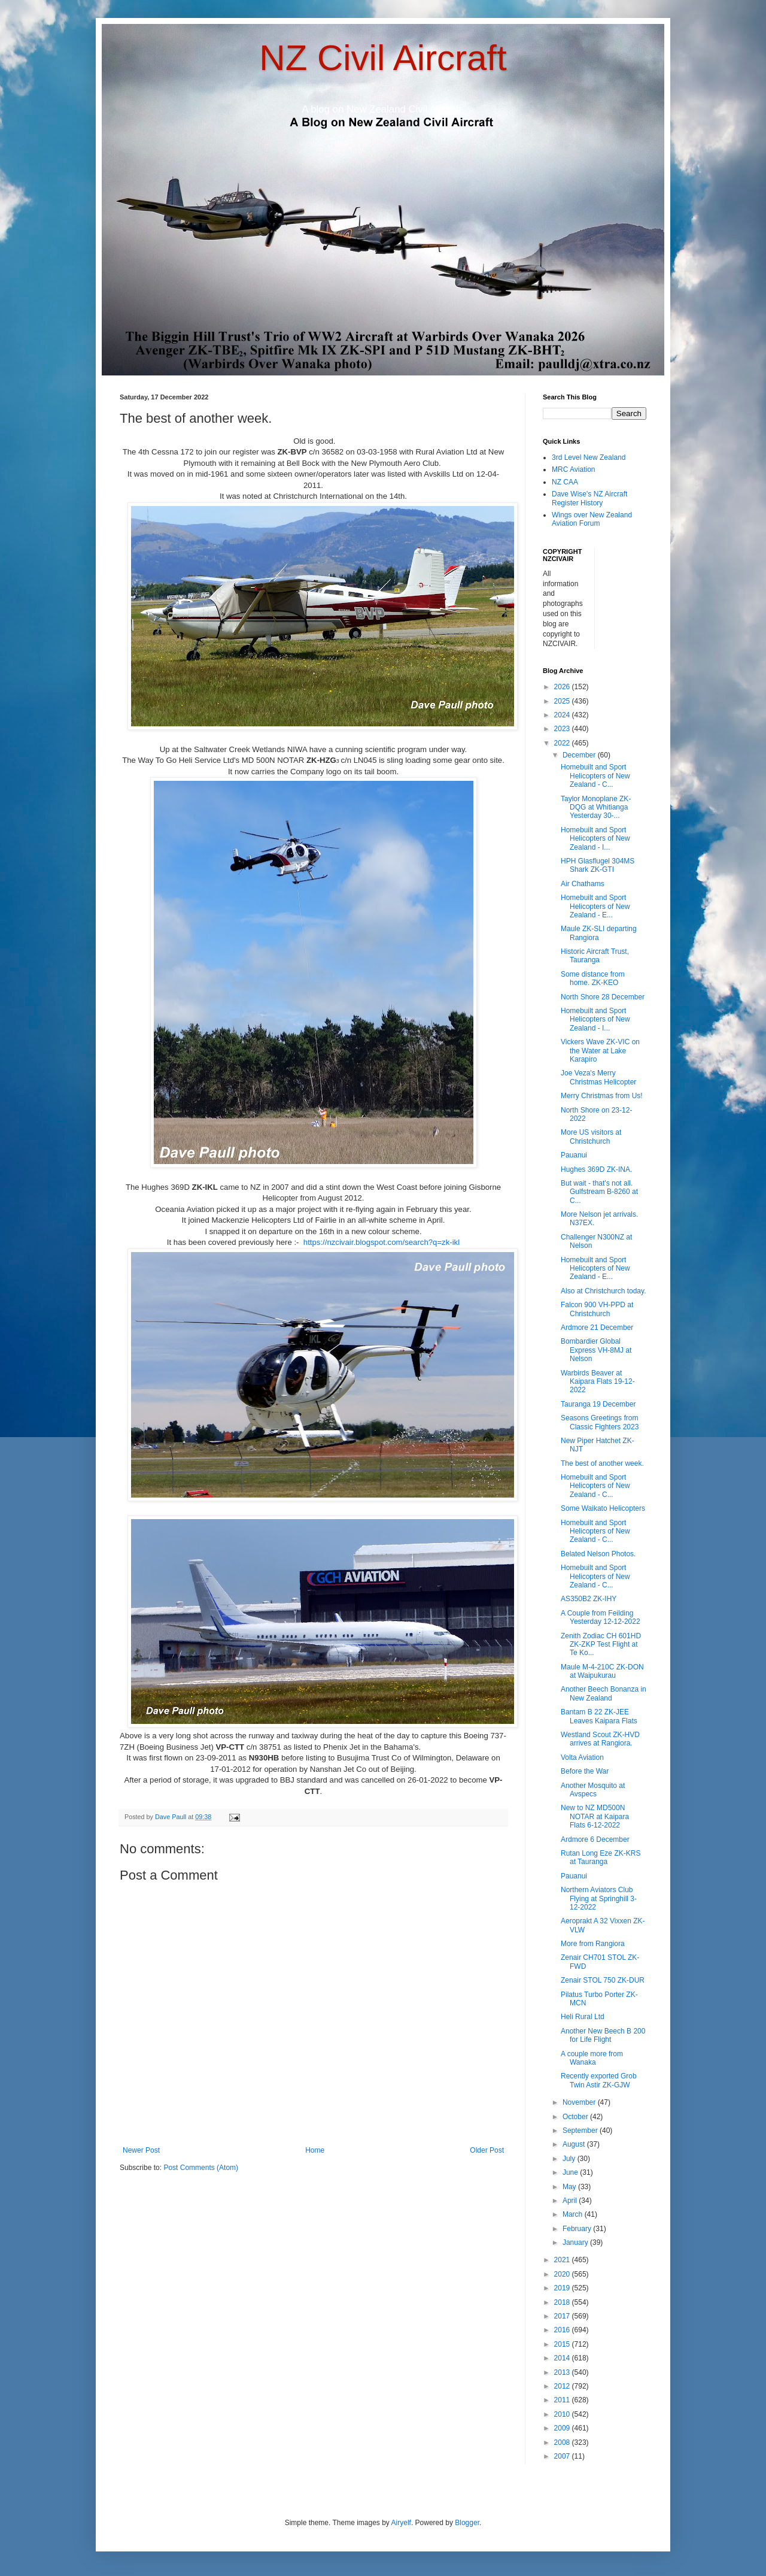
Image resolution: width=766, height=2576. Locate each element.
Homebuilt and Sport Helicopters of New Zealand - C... (595, 776)
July (570, 2158)
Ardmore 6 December (595, 1839)
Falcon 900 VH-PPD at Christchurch (597, 1309)
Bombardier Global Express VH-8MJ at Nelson (596, 1350)
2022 (563, 743)
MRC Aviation (573, 469)
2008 (563, 2442)
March (574, 2214)
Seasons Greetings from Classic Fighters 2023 (600, 1422)
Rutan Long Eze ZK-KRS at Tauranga (600, 1857)
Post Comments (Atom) (200, 2167)
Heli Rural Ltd (582, 2017)
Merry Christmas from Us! (602, 1096)
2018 (563, 2302)
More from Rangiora (593, 1943)
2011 (563, 2400)
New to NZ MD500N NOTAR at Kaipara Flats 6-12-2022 (595, 1816)
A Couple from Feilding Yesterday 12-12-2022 (600, 1617)
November (580, 2102)
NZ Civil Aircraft (382, 58)
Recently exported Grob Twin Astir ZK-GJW (599, 2080)
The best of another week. (602, 1463)
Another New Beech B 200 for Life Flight (603, 2035)
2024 (563, 715)
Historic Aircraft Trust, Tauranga (595, 955)
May (570, 2187)
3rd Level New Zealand (588, 457)
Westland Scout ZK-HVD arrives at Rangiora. (600, 1739)
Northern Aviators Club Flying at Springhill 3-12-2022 (599, 1898)
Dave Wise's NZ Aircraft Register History (589, 498)
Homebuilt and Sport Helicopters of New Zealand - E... (595, 906)
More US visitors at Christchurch (591, 1136)
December (580, 755)
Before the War (585, 1771)
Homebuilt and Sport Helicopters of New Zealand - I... (595, 838)
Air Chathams (582, 884)
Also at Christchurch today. (603, 1291)
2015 (563, 2344)
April (571, 2200)
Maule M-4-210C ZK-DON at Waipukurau (602, 1671)
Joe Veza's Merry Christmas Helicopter (598, 1077)
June (571, 2172)
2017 (563, 2316)
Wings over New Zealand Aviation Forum (592, 519)
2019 (563, 2288)
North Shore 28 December (603, 997)
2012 (563, 2386)
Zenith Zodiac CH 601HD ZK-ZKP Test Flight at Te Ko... (601, 1644)
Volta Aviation (582, 1757)
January (576, 2242)
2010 (563, 2414)
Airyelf (401, 2523)
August (575, 2144)
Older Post (487, 2150)
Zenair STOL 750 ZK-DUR (603, 1980)
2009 (563, 2428)
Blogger (467, 2523)
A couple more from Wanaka (592, 2058)
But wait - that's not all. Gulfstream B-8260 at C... (599, 1192)
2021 (563, 2260)
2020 (563, 2274)
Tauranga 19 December (598, 1404)
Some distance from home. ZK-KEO (593, 978)
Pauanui (574, 1155)
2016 (563, 2330)
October (576, 2117)
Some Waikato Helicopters (603, 1508)
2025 (563, 701)
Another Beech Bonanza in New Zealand (603, 1693)
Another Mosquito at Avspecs (593, 1789)
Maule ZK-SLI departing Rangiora (599, 933)
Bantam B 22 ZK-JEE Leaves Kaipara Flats (599, 1716)
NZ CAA (565, 482)
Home (314, 2150)
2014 (563, 2358)
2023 (563, 729)
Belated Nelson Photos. (598, 1554)
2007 (563, 2456)
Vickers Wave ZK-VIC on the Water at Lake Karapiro (600, 1050)
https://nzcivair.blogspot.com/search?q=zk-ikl (381, 1242)
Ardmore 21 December (597, 1327)
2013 (563, 2372)
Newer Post (141, 2150)
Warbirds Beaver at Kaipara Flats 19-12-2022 (598, 1382)
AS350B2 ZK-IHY (588, 1599)
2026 (563, 687)
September (581, 2130)
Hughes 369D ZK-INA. (596, 1169)
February (578, 2229)
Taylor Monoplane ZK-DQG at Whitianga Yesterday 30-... (596, 807)
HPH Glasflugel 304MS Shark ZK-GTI (597, 865)
